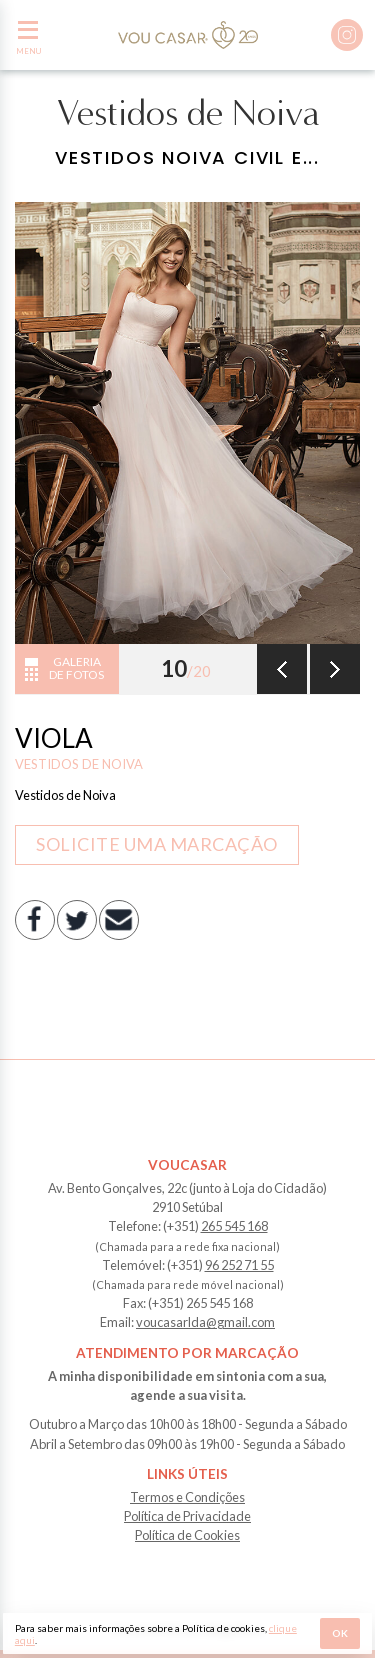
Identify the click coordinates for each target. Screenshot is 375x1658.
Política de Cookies (187, 1535)
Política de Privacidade (187, 1516)
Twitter (77, 920)
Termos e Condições (187, 1497)
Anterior (282, 669)
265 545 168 (234, 1226)
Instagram (347, 35)
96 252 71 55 (239, 1265)
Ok (340, 1633)
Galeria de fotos (76, 668)
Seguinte (335, 669)
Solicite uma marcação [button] (157, 844)
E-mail (119, 920)
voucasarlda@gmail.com (205, 1322)
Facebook (35, 920)
